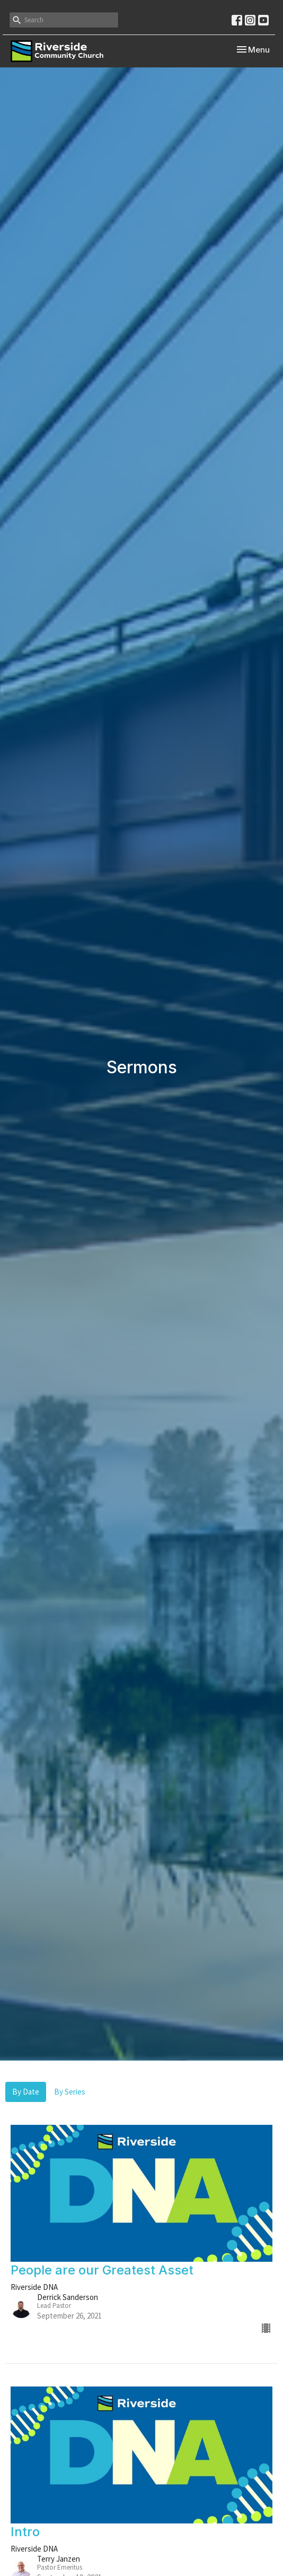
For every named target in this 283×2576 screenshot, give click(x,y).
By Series (69, 2092)
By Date (25, 2092)
